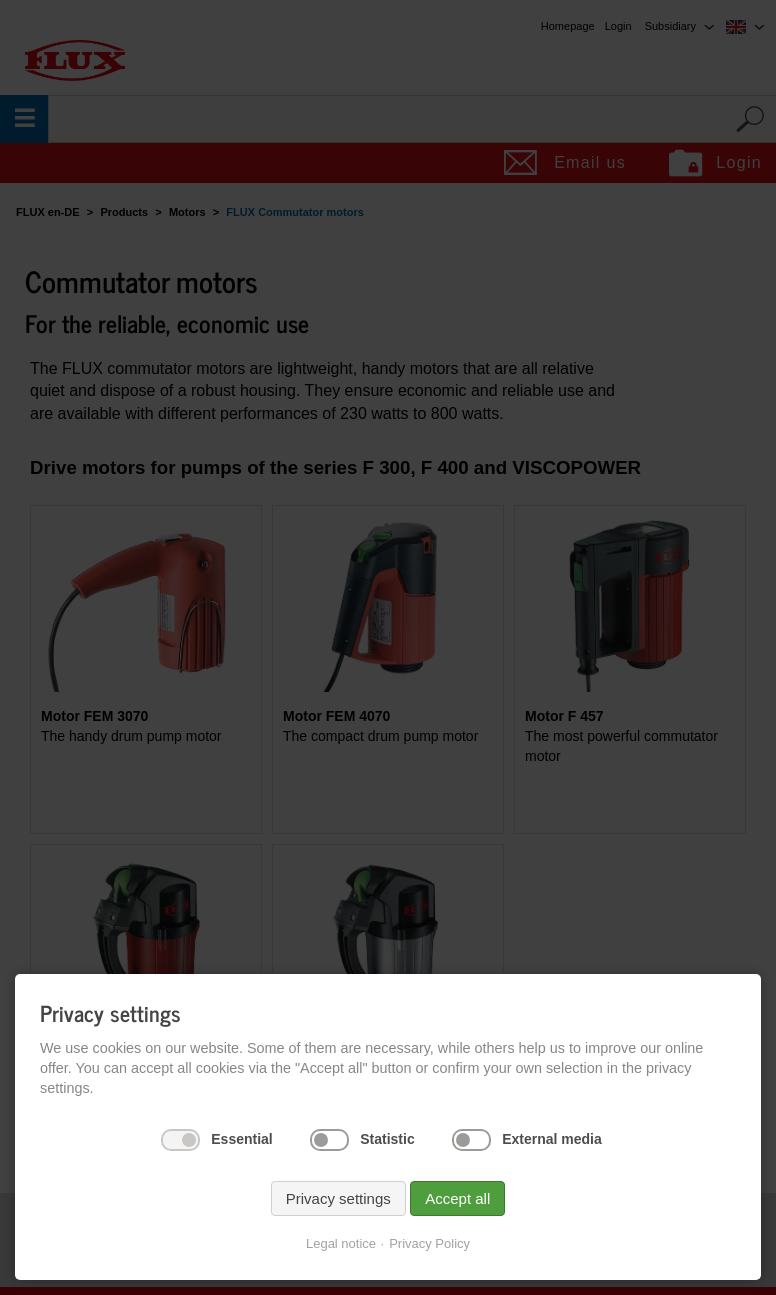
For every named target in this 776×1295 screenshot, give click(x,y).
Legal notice (341, 1243)
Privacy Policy (429, 1243)
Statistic (387, 1139)
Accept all (457, 1198)
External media (552, 1139)
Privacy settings (338, 1198)
